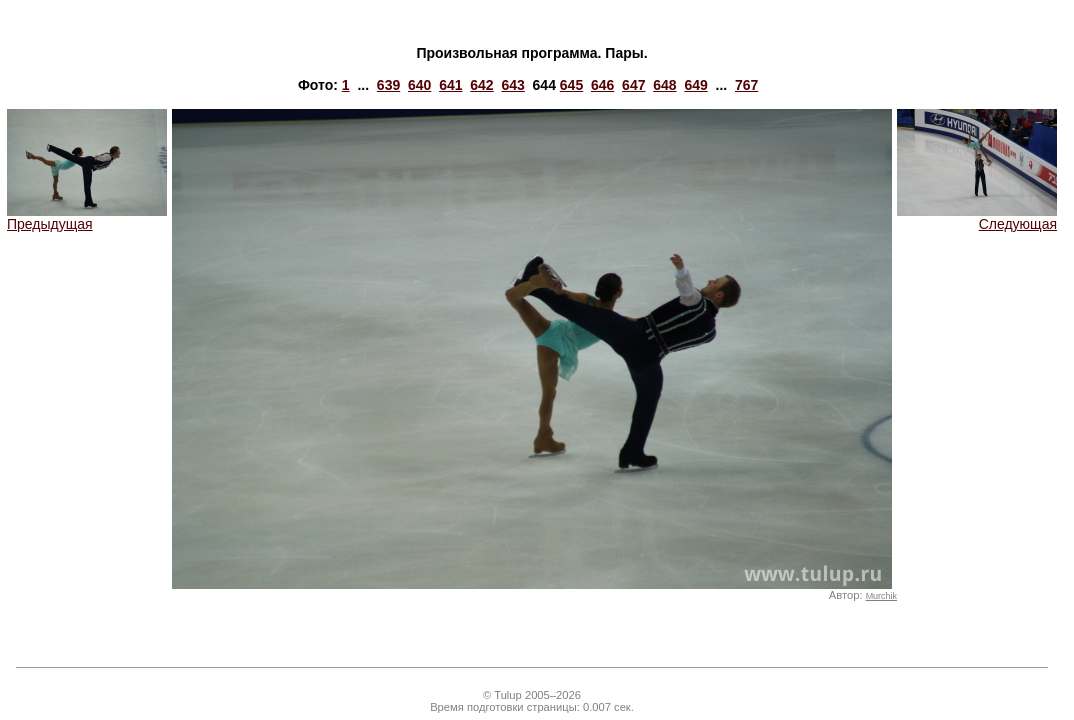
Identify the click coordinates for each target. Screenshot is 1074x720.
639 (388, 85)
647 (633, 85)
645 (571, 85)
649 (695, 85)
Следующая (977, 217)
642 (481, 85)
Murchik (881, 596)
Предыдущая (87, 217)
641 (450, 85)
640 (419, 85)
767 (746, 85)
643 (512, 85)
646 (602, 85)
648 (664, 85)
